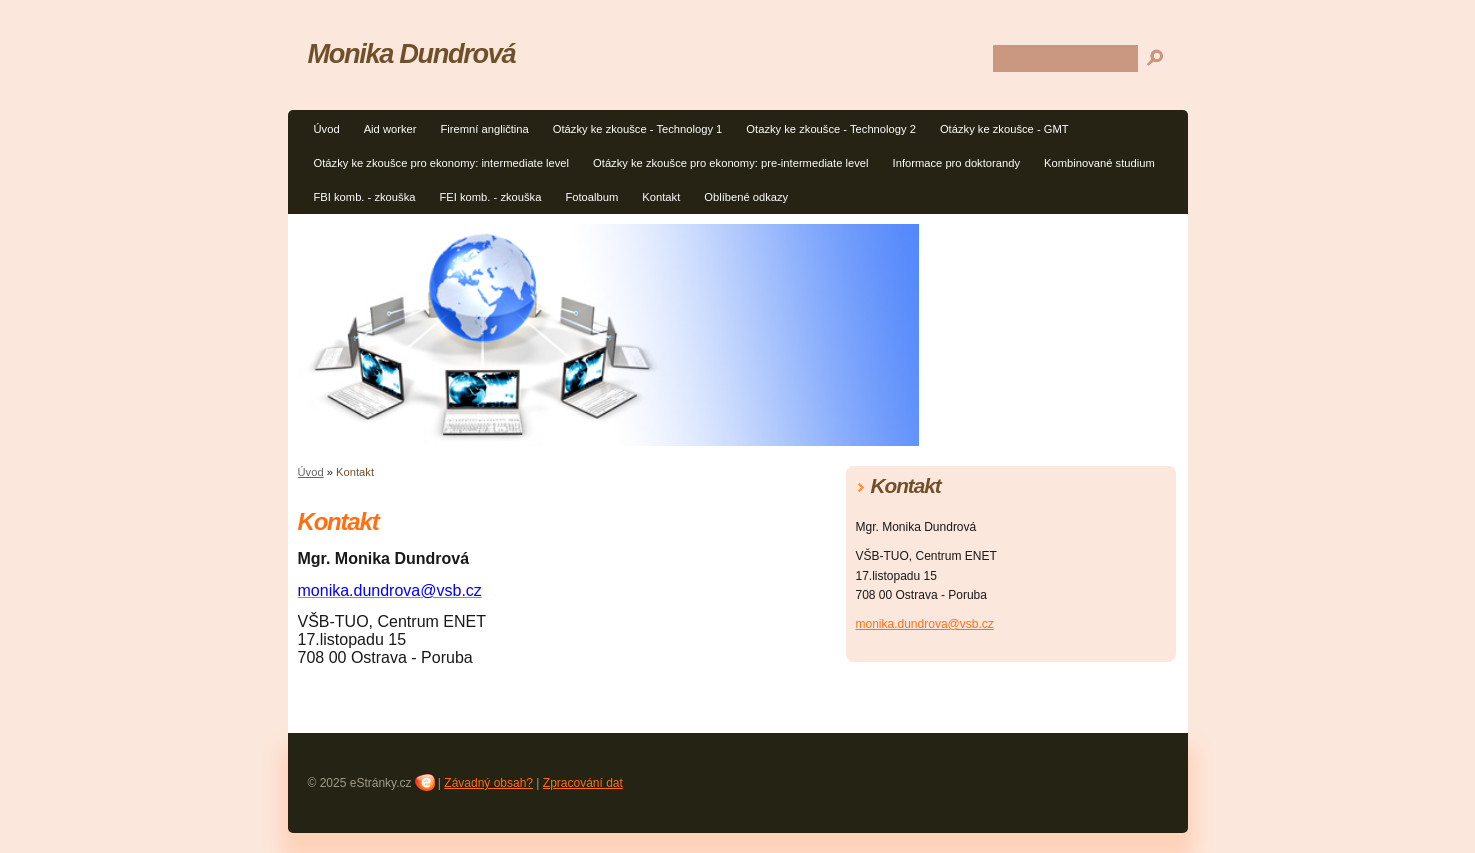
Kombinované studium (1099, 163)
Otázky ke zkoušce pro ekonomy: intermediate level (442, 163)
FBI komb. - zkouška (365, 197)
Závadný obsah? (488, 783)
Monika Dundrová (412, 53)
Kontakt (661, 197)
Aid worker (390, 129)
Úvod (327, 129)
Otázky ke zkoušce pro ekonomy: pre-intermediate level (730, 163)
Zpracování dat (583, 783)
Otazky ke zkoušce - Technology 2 (831, 129)
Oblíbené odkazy (746, 197)
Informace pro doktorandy (956, 163)
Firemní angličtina (484, 129)
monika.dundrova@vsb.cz (925, 624)
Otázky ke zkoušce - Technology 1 (638, 129)
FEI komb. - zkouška (490, 197)
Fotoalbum (591, 197)
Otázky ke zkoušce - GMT (1004, 129)
